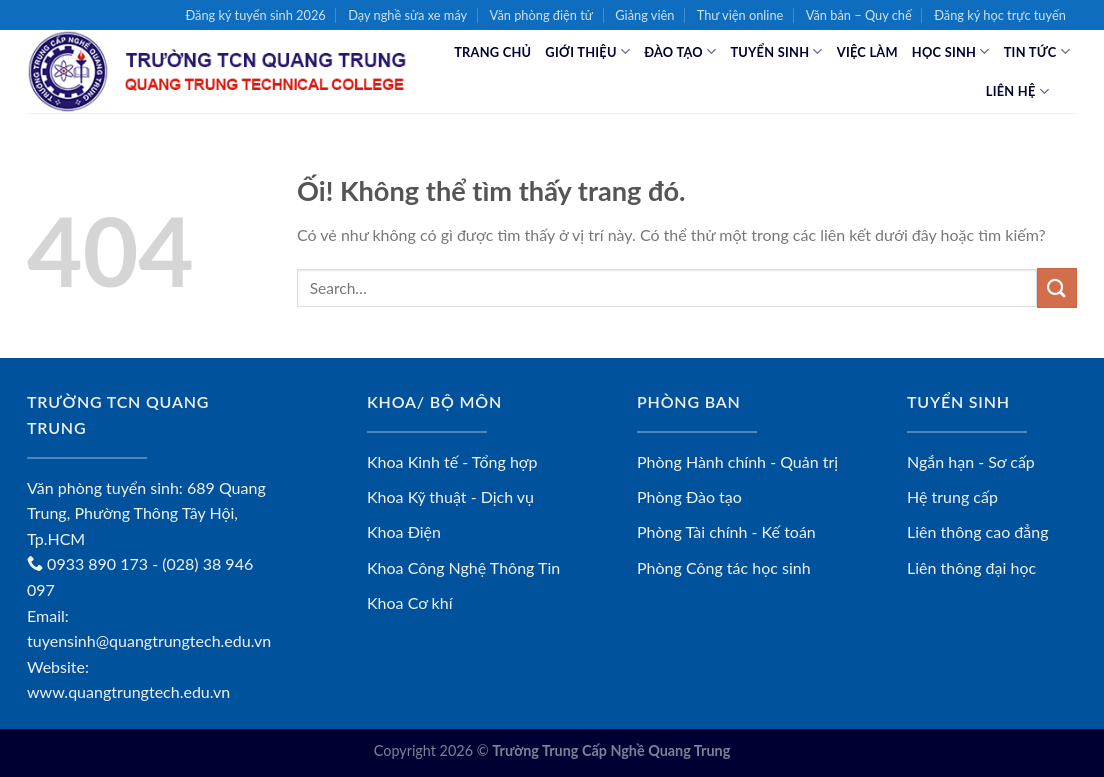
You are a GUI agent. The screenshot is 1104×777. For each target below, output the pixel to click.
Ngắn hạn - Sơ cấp (971, 461)
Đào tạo (680, 51)
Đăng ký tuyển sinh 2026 (255, 15)
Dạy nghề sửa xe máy (407, 15)
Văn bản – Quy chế (859, 15)
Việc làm (867, 52)
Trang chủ (492, 52)
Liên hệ (1017, 91)
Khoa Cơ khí (410, 602)
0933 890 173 (87, 563)
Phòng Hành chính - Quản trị (737, 461)
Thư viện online (740, 15)
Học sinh (951, 51)
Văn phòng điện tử (541, 15)
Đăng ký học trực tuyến (1000, 15)
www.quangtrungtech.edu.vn (128, 691)
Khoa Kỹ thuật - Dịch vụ (450, 496)
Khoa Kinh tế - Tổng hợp (452, 461)
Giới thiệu (587, 51)
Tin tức (1037, 51)
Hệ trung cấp (952, 496)
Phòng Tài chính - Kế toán (726, 531)
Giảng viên (644, 15)
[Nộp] (1057, 287)
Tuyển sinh (776, 51)
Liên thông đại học (971, 567)
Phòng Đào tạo (689, 496)
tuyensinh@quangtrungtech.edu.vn (149, 640)
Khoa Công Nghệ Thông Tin (463, 567)
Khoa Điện (404, 531)
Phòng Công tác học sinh (724, 567)
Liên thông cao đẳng (978, 531)
